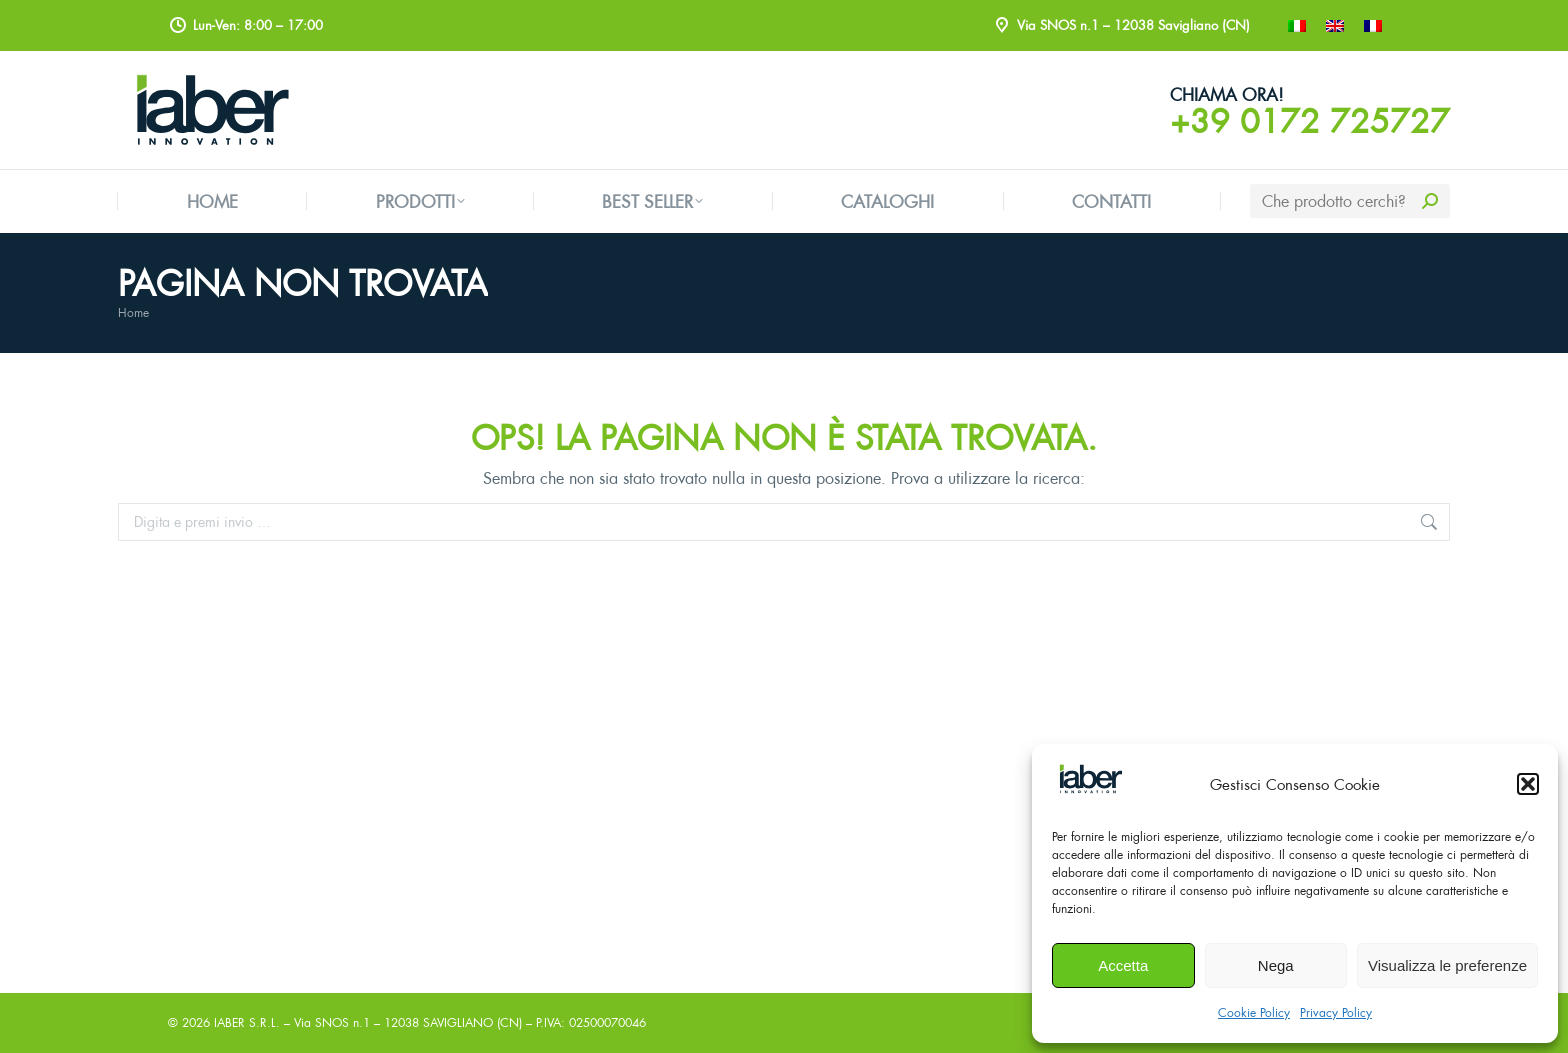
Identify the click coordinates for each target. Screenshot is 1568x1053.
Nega (1276, 965)
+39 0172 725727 (1310, 121)
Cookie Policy (1254, 1012)
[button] (1528, 784)
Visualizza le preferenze (1447, 965)
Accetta (1123, 965)
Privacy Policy (1336, 1012)
